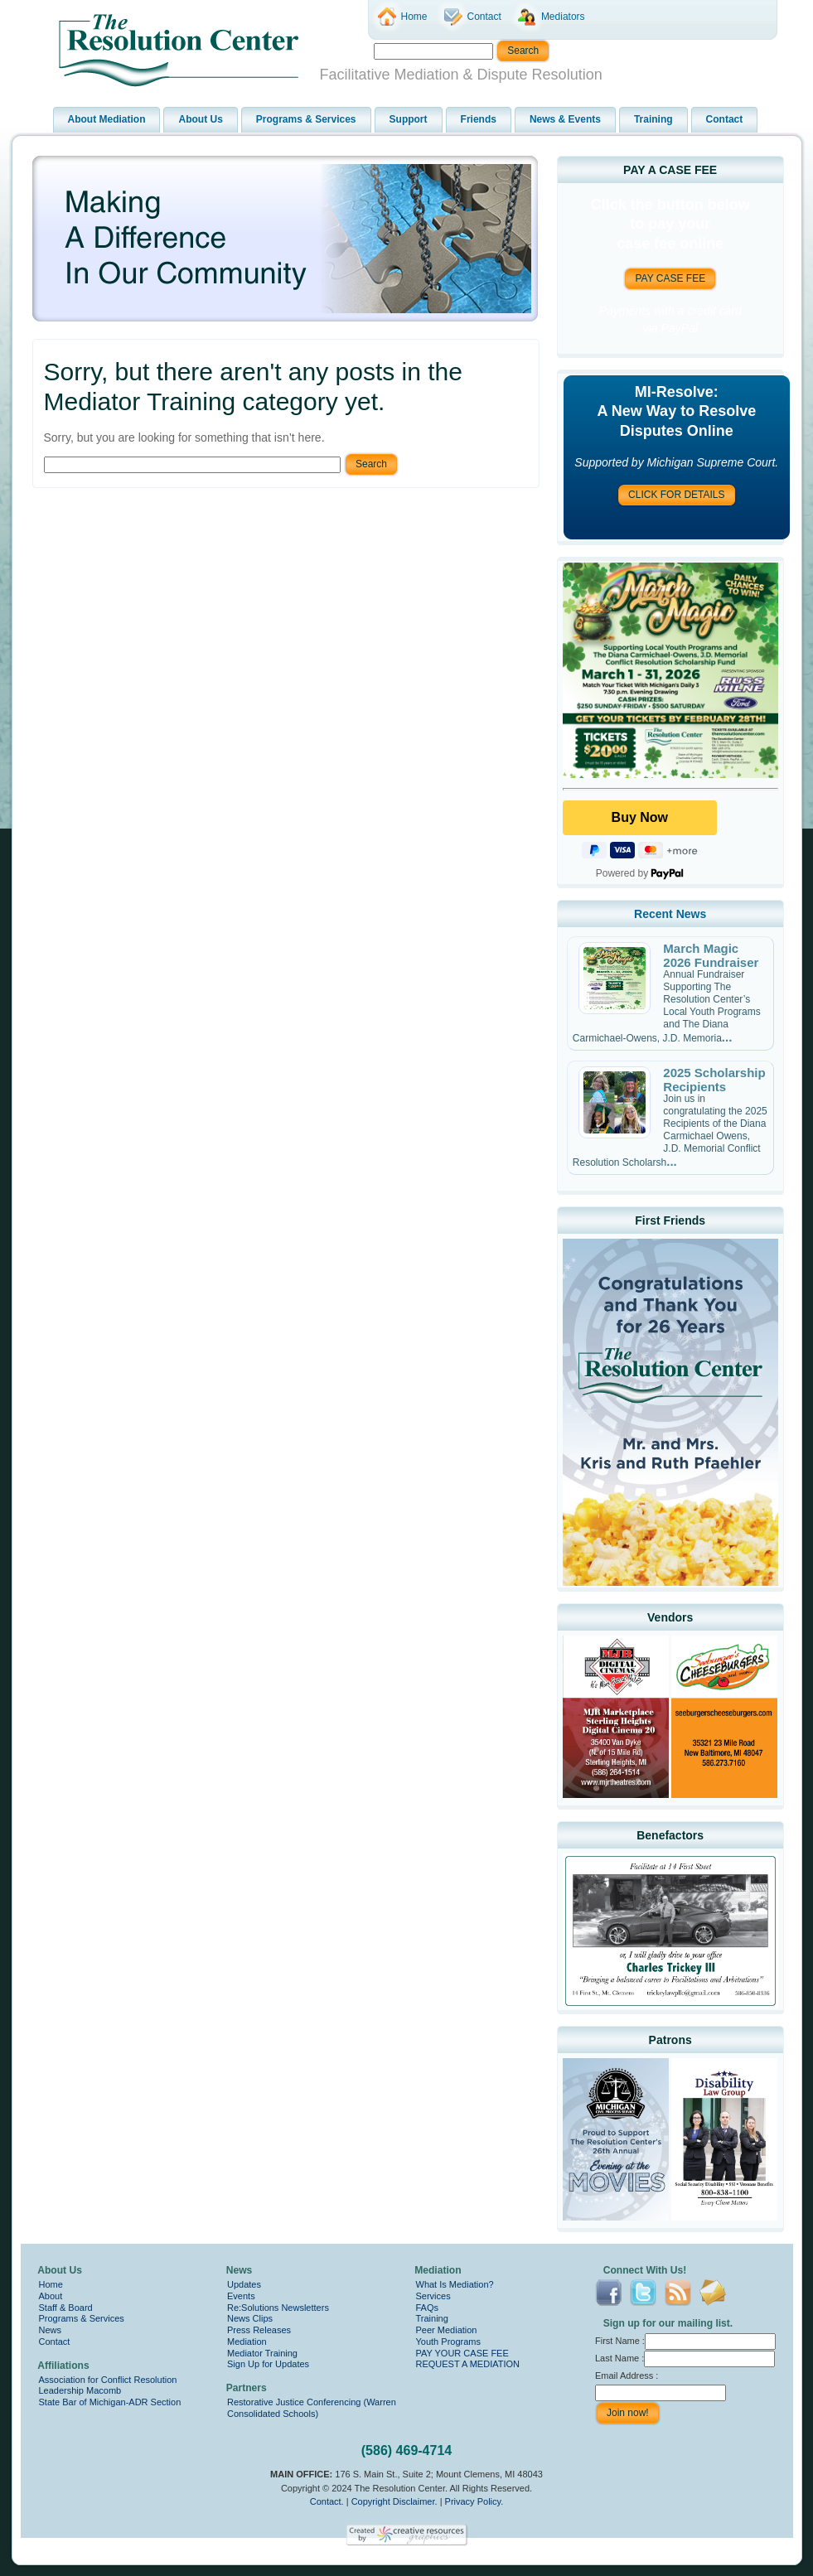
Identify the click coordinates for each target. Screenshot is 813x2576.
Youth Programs (448, 2341)
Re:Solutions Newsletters (278, 2308)
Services (433, 2296)
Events (241, 2296)
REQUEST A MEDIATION (468, 2364)
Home (51, 2284)
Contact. (327, 2501)
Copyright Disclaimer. (394, 2501)
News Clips (250, 2318)
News (50, 2330)
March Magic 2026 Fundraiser (710, 955)
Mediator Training (262, 2353)
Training (432, 2318)
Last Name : (685, 2358)
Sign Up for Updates (268, 2364)
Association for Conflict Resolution (108, 2380)
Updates (244, 2284)
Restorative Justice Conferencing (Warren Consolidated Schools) (311, 2408)
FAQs (427, 2308)
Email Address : (626, 2375)
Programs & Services (81, 2318)
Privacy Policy (473, 2501)
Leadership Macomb (80, 2390)
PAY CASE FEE (670, 278)
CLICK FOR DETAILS (676, 494)
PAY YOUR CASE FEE (462, 2353)
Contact (54, 2341)
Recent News (670, 914)
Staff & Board (66, 2308)
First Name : (685, 2341)
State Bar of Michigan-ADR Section (110, 2402)
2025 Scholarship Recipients (714, 1080)
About (51, 2296)
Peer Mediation (446, 2330)
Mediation (247, 2341)
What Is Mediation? (455, 2284)
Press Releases (259, 2330)
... (727, 1037)
